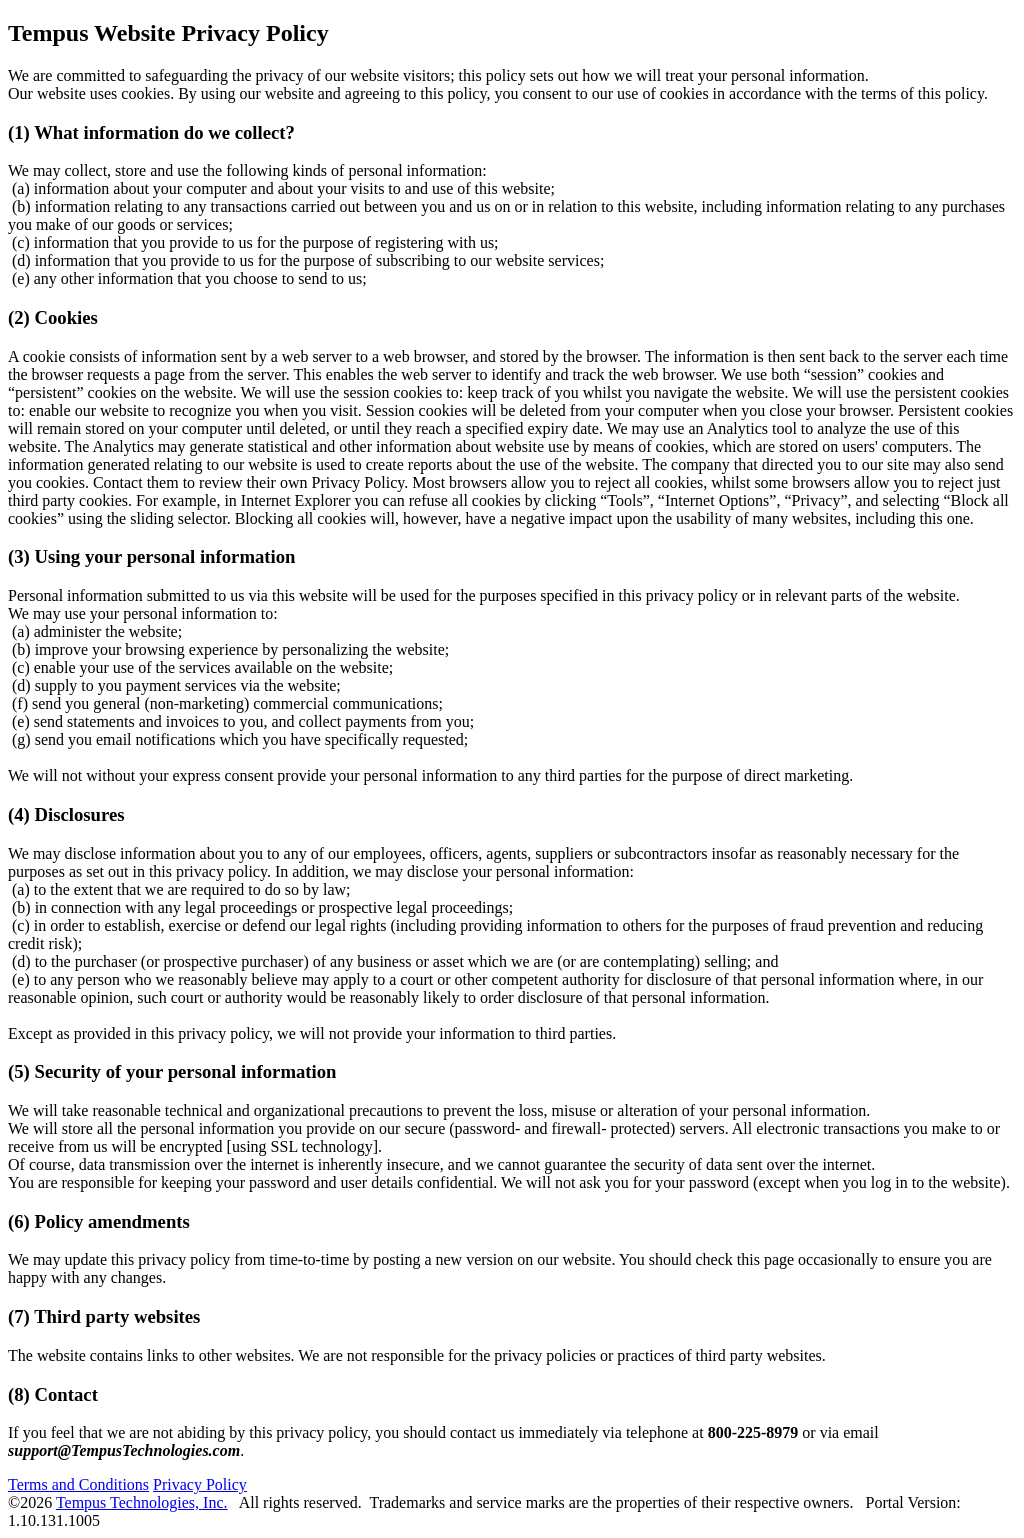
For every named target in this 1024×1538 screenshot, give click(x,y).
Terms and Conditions (78, 1484)
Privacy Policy (200, 1484)
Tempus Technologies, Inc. (142, 1502)
